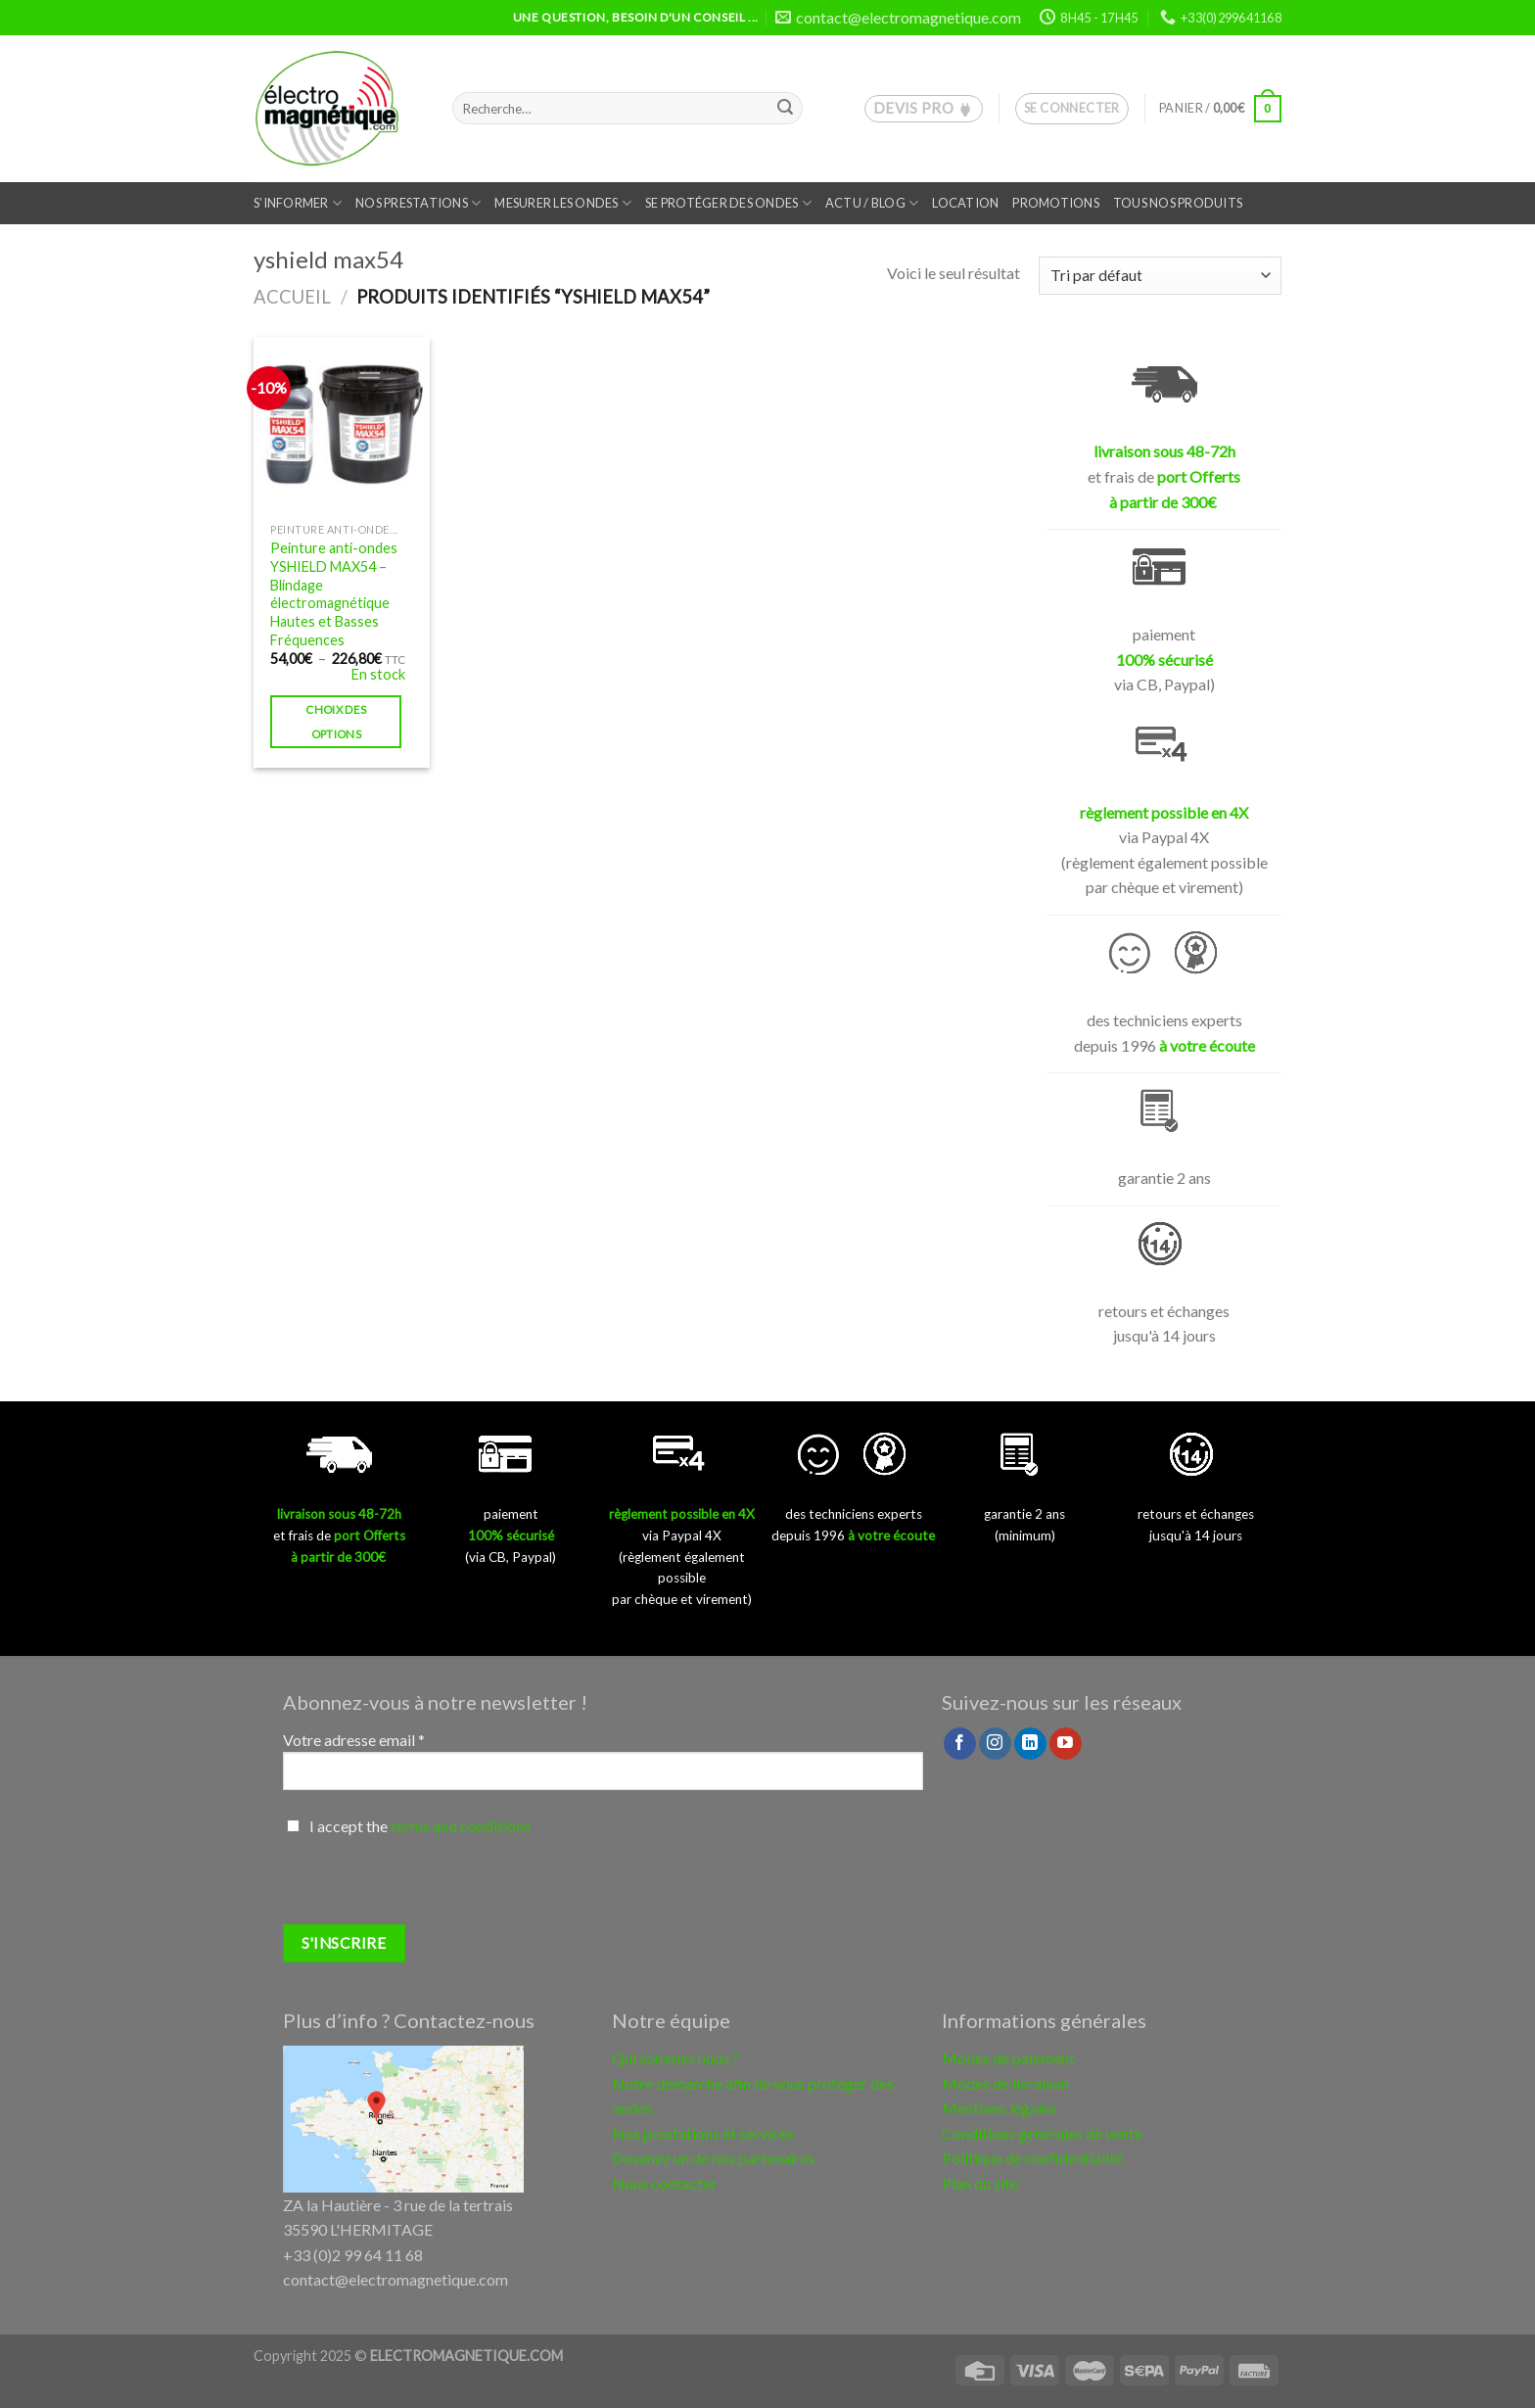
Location (965, 203)
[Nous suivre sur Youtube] (1065, 1744)
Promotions (1055, 203)
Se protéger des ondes (728, 203)
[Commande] (1160, 276)
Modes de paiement (1008, 2058)
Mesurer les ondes (562, 203)
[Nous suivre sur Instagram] (995, 1744)
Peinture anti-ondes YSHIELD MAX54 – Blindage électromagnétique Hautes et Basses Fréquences (333, 594)
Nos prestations (418, 203)
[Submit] (785, 108)
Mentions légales (999, 2108)
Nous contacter (664, 2183)
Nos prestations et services (703, 2133)
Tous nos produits (1177, 203)
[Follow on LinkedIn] (1030, 1744)
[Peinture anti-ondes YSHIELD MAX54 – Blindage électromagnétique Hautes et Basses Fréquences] (342, 425)
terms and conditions (461, 1826)
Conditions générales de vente (1042, 2133)
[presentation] (432, 1886)
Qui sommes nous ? (675, 2058)
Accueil (292, 296)
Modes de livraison (1005, 2083)
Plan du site (980, 2183)
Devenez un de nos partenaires (713, 2157)
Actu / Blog (871, 203)
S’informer (298, 203)
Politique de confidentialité (1032, 2157)
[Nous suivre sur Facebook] (960, 1744)
